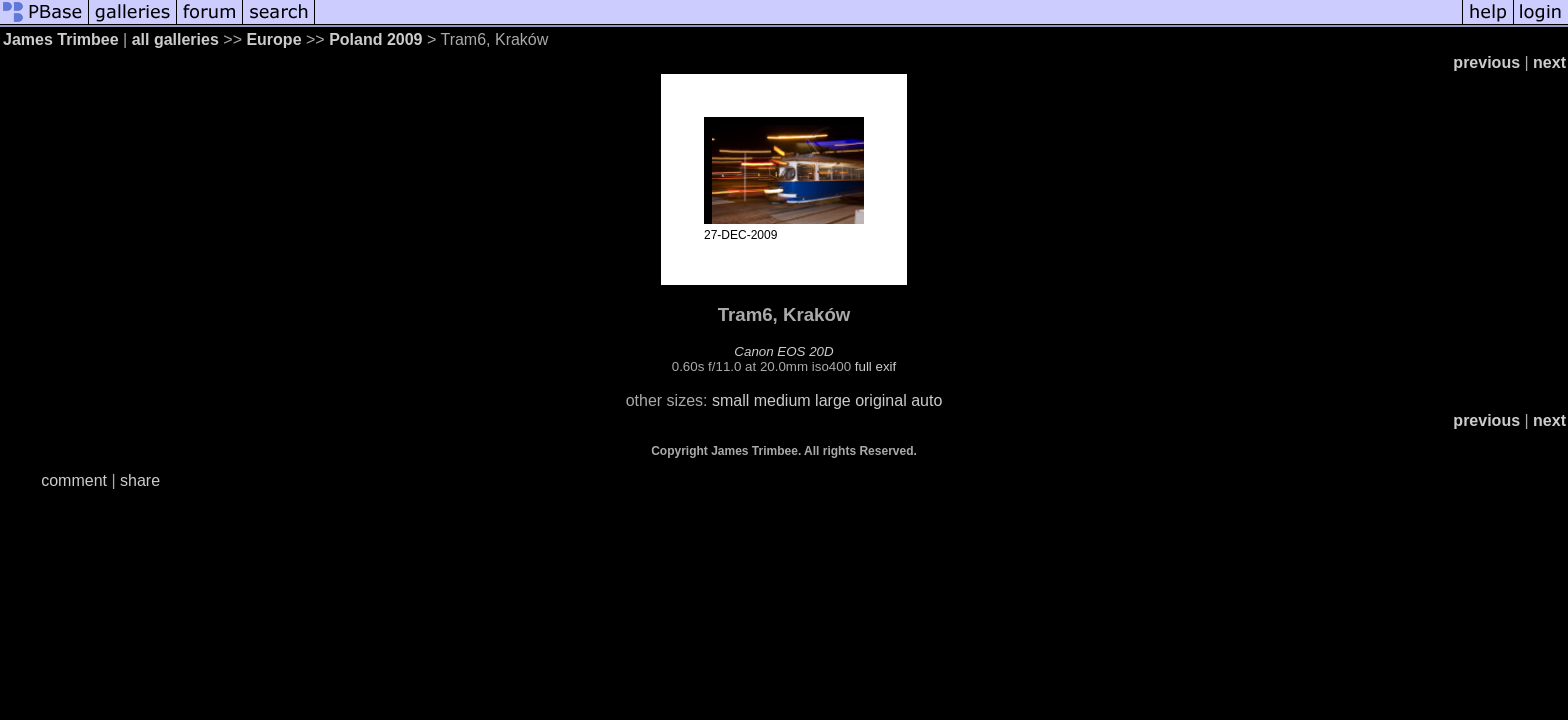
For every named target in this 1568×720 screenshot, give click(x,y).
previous (1486, 62)
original (881, 400)
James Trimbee (61, 39)
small (730, 400)
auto (926, 400)
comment (74, 480)
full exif (875, 366)
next (1549, 62)
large (833, 400)
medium (782, 400)
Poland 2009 (375, 39)
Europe (273, 39)
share (140, 480)
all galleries (175, 39)
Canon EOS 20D (783, 351)
